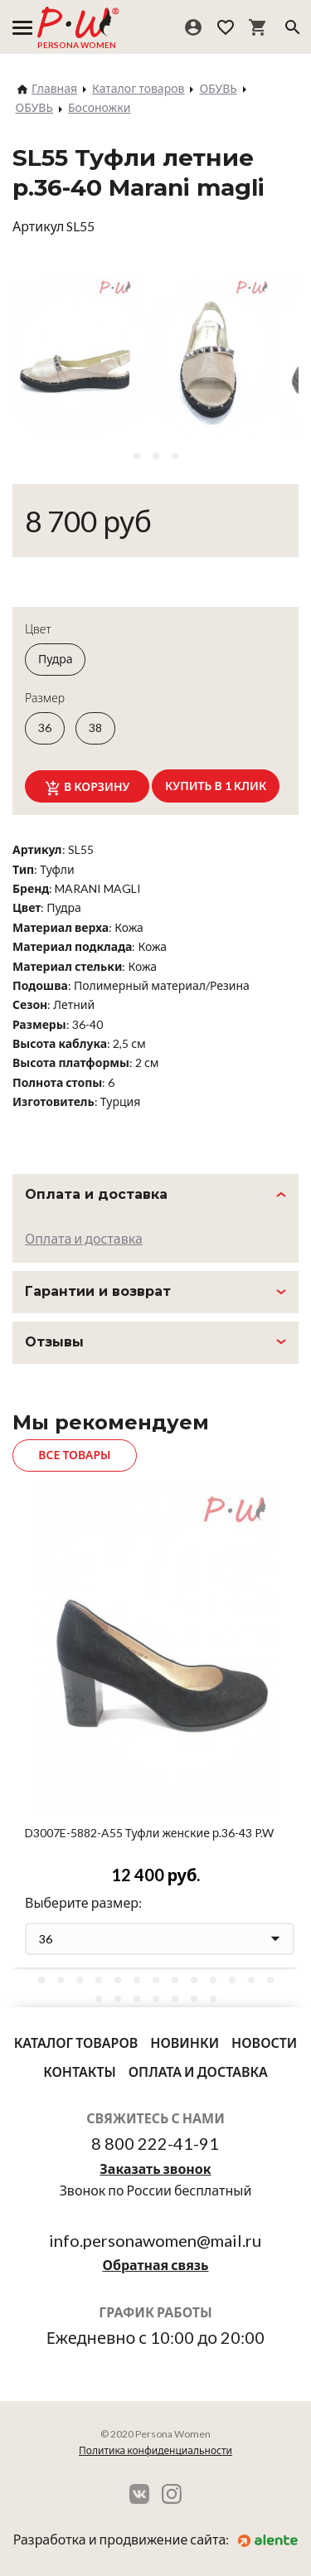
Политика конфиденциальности (155, 2450)
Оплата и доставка (84, 1238)
